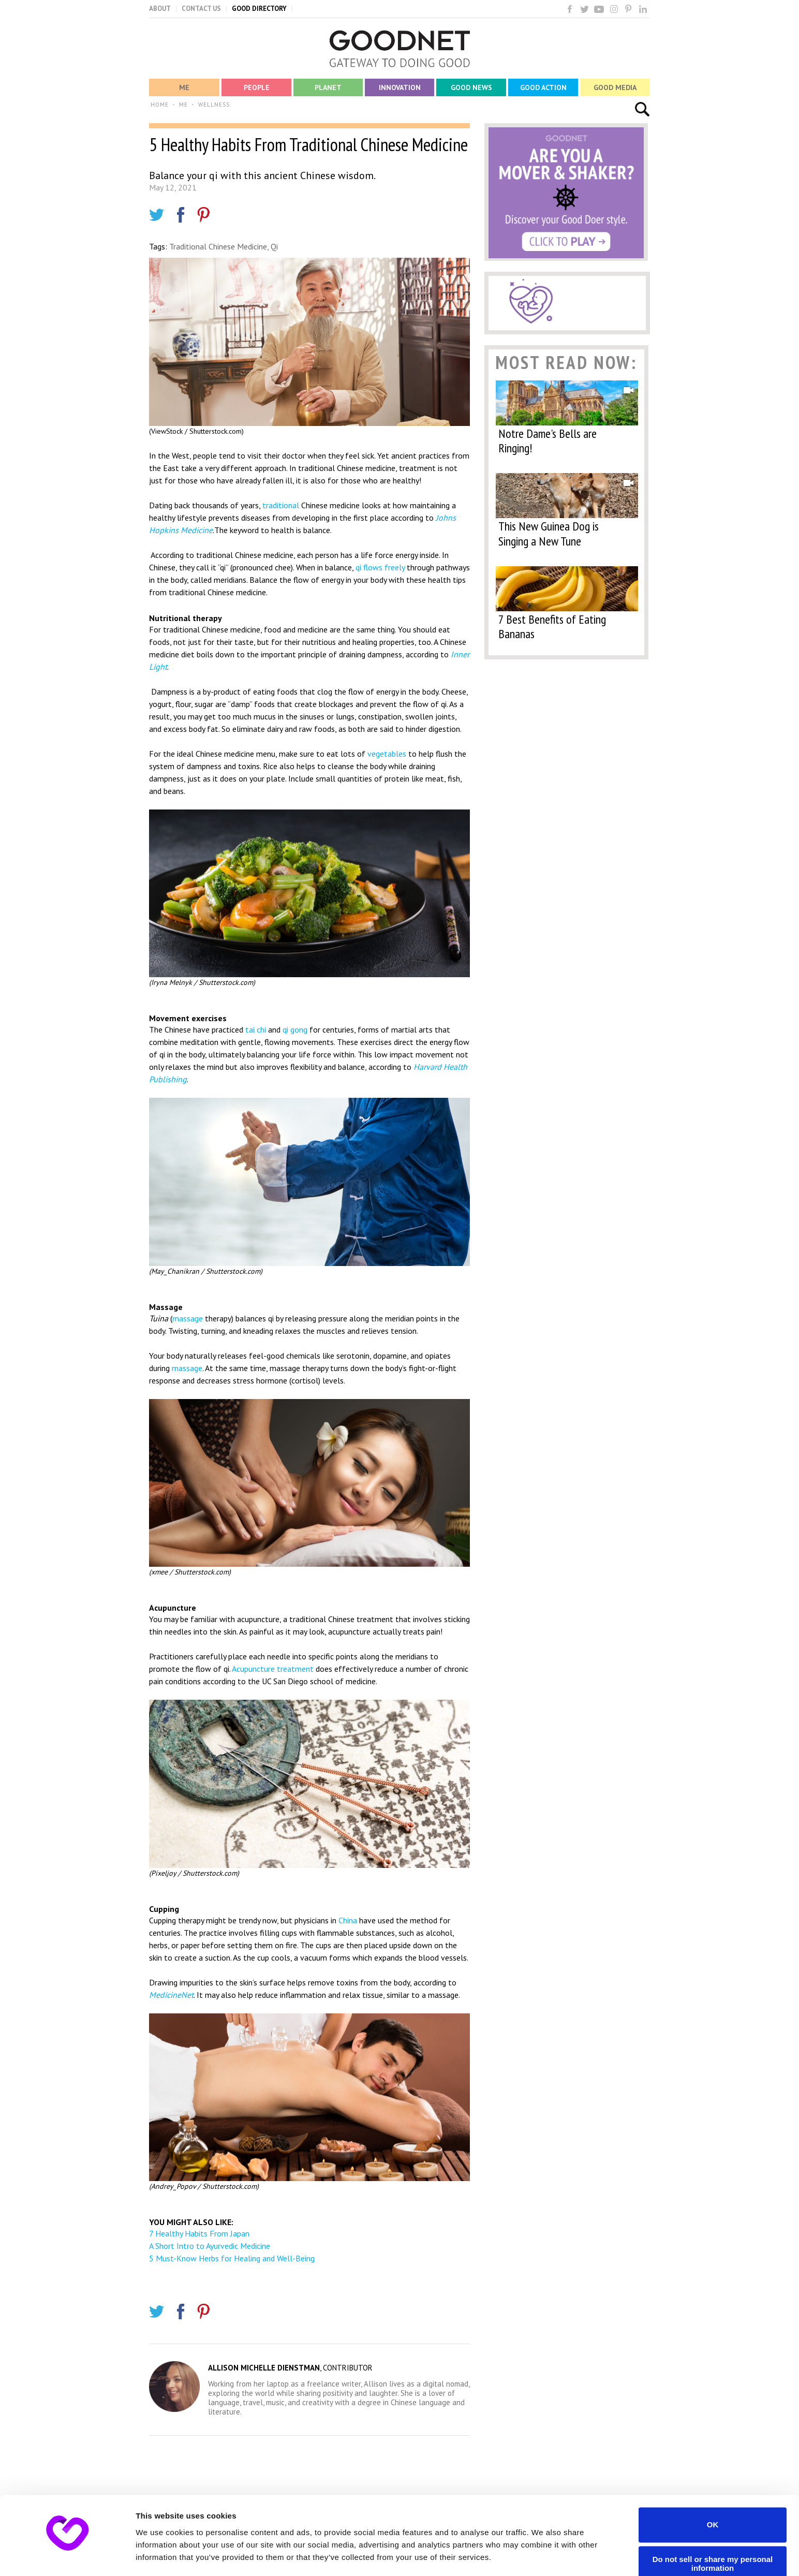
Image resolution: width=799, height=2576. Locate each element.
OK (713, 2494)
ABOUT (160, 8)
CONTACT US (201, 8)
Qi (274, 246)
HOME (160, 104)
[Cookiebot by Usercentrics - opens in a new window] (67, 2556)
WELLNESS (214, 104)
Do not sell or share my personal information (713, 2533)
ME (183, 104)
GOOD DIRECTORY (259, 8)
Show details (160, 2555)
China (347, 1920)
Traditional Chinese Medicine (218, 246)
